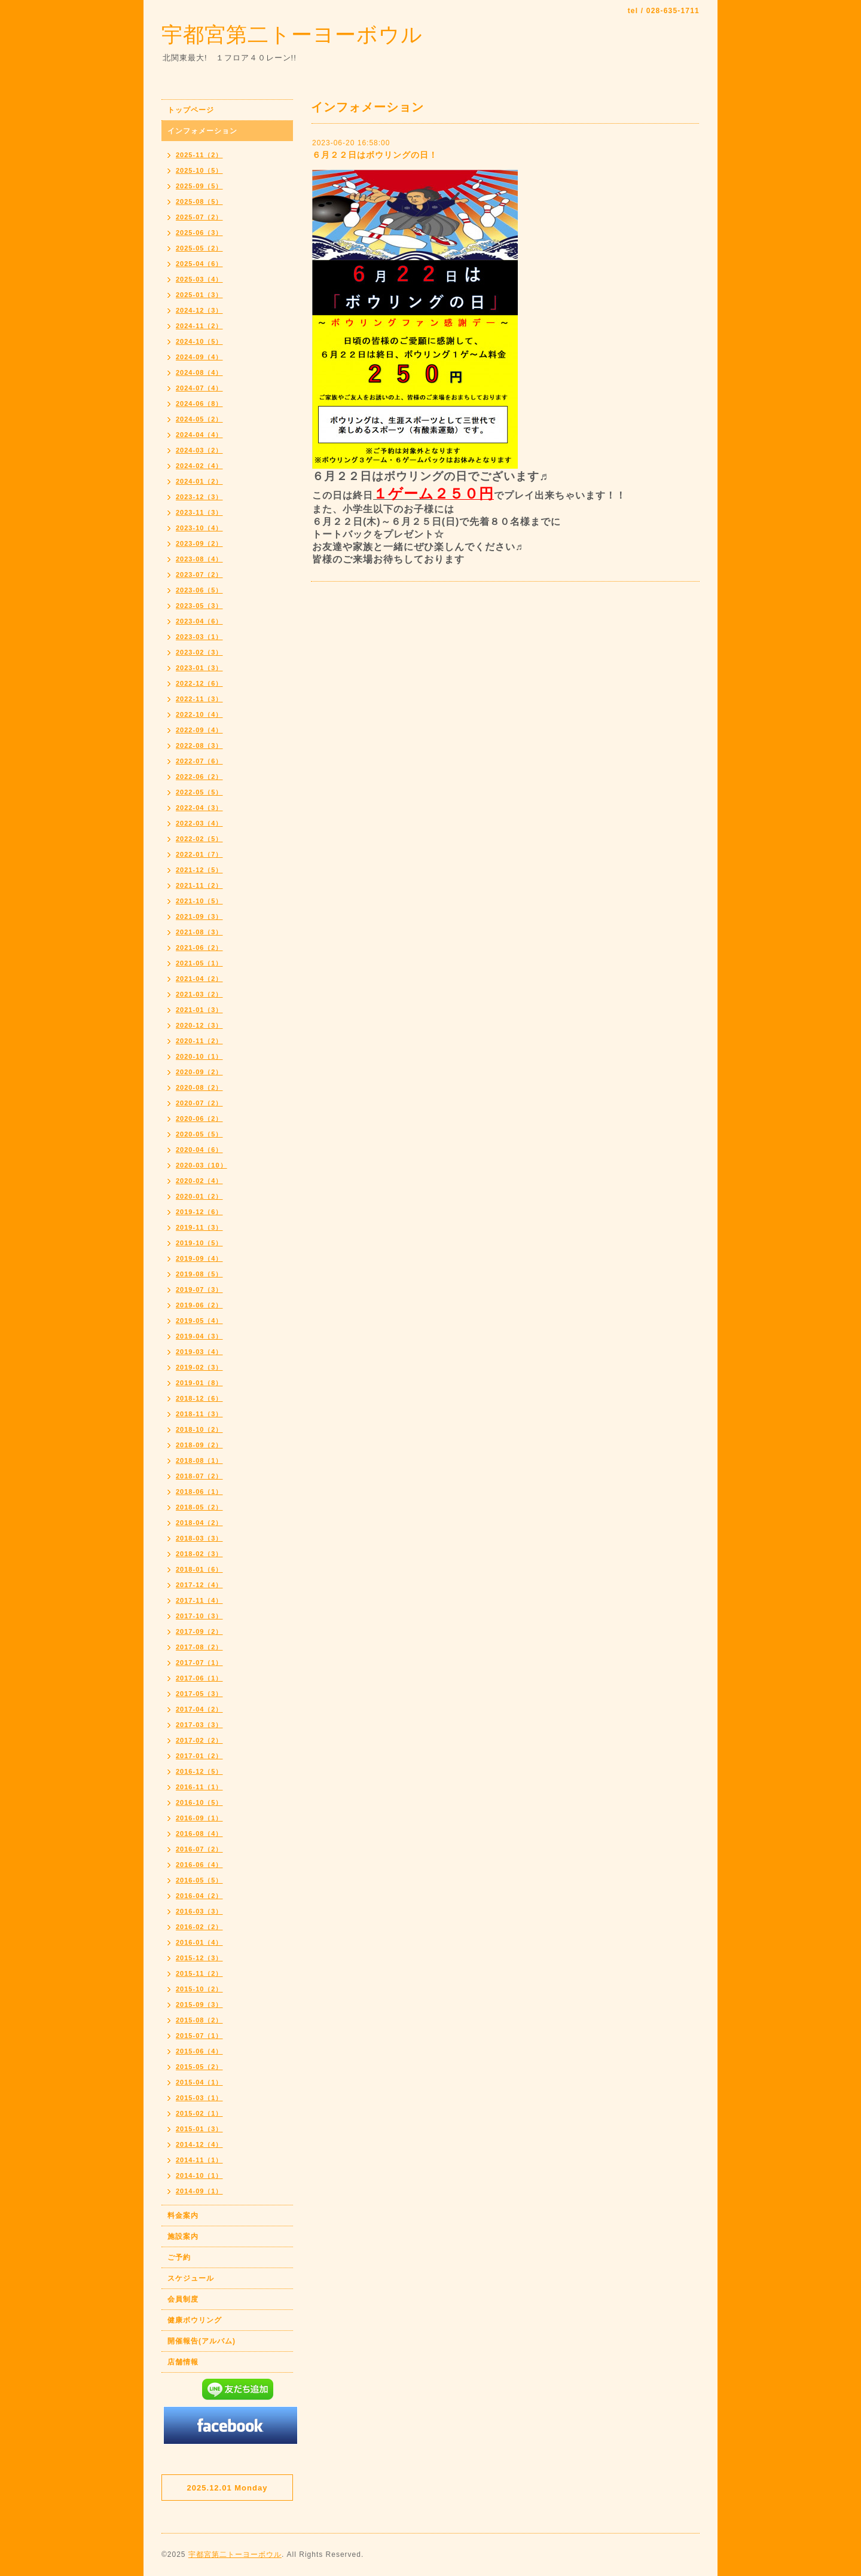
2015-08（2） (199, 2020)
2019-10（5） (199, 1242)
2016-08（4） (199, 1833)
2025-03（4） (199, 279)
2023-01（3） (199, 667)
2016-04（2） (199, 1895)
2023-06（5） (199, 590)
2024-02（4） (199, 465)
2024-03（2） (199, 450)
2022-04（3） (199, 807)
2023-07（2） (199, 574)
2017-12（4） (199, 1584)
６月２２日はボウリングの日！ (375, 155)
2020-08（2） (199, 1087)
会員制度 (183, 2299)
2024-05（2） (199, 419)
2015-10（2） (199, 1989)
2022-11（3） (199, 698)
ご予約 (179, 2257)
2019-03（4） (199, 1351)
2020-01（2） (199, 1196)
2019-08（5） (199, 1274)
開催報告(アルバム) (201, 2341)
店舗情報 (183, 2362)
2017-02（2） (199, 1740)
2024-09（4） (199, 356)
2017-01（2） (199, 1755)
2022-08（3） (199, 745)
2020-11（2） (199, 1040)
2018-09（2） (199, 1445)
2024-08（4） (199, 372)
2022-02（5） (199, 838)
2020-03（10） (201, 1165)
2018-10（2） (199, 1429)
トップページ (190, 110)
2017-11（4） (199, 1600)
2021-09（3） (199, 916)
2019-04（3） (199, 1336)
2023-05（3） (199, 605)
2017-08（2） (199, 1647)
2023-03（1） (199, 636)
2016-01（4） (199, 1942)
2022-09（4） (199, 730)
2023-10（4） (199, 527)
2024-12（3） (199, 310)
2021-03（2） (199, 994)
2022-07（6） (199, 761)
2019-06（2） (199, 1305)
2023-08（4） (199, 559)
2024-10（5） (199, 341)
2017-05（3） (199, 1693)
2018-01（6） (199, 1569)
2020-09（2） (199, 1071)
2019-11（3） (199, 1227)
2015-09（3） (199, 2004)
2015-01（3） (199, 2128)
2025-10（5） (199, 170)
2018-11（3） (199, 1413)
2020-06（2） (199, 1118)
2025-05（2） (199, 248)
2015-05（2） (199, 2066)
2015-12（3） (199, 1957)
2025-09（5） (199, 186)
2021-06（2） (199, 947)
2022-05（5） (199, 792)
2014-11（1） (199, 2160)
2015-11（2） (199, 1973)
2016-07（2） (199, 1849)
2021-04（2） (199, 978)
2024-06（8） (199, 403)
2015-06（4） (199, 2051)
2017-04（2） (199, 1709)
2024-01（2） (199, 481)
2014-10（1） (199, 2175)
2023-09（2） (199, 543)
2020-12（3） (199, 1025)
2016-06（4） (199, 1864)
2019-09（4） (199, 1258)
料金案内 (183, 2215)
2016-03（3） (199, 1911)
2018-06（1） (199, 1491)
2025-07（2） (199, 217)
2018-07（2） (199, 1476)
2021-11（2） (199, 885)
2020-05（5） (199, 1134)
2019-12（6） (199, 1211)
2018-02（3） (199, 1553)
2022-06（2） (199, 776)
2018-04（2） (199, 1522)
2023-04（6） (199, 621)
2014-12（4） (199, 2144)
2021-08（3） (199, 932)
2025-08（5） (199, 201)
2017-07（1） (199, 1662)
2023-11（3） (199, 512)
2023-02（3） (199, 652)
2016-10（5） (199, 1802)
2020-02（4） (199, 1180)
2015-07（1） (199, 2035)
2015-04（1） (199, 2082)
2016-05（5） (199, 1880)
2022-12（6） (199, 683)
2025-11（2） (199, 154)
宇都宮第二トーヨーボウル (292, 34)
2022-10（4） (199, 714)
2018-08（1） (199, 1460)
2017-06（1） (199, 1678)
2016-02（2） (199, 1926)
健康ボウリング (194, 2320)
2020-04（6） (199, 1149)
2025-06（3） (199, 232)
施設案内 (183, 2236)
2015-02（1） (199, 2113)
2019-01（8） (199, 1382)
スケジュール (190, 2278)
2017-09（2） (199, 1631)
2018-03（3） (199, 1538)
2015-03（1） (199, 2097)
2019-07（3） (199, 1289)
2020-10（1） (199, 1056)
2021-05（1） (199, 963)
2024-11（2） (199, 325)
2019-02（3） (199, 1367)
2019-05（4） (199, 1320)
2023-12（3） (199, 496)
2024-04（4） (199, 434)
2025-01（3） (199, 294)
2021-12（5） (199, 869)
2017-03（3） (199, 1724)
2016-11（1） (199, 1786)
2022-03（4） (199, 823)
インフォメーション (202, 131)
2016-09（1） (199, 1818)
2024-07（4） (199, 388)
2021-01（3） (199, 1009)
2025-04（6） (199, 263)
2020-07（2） (199, 1103)
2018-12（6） (199, 1398)
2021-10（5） (199, 900)
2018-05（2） (199, 1507)
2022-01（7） (199, 854)
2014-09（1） (199, 2191)
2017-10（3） (199, 1615)
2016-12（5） (199, 1771)
